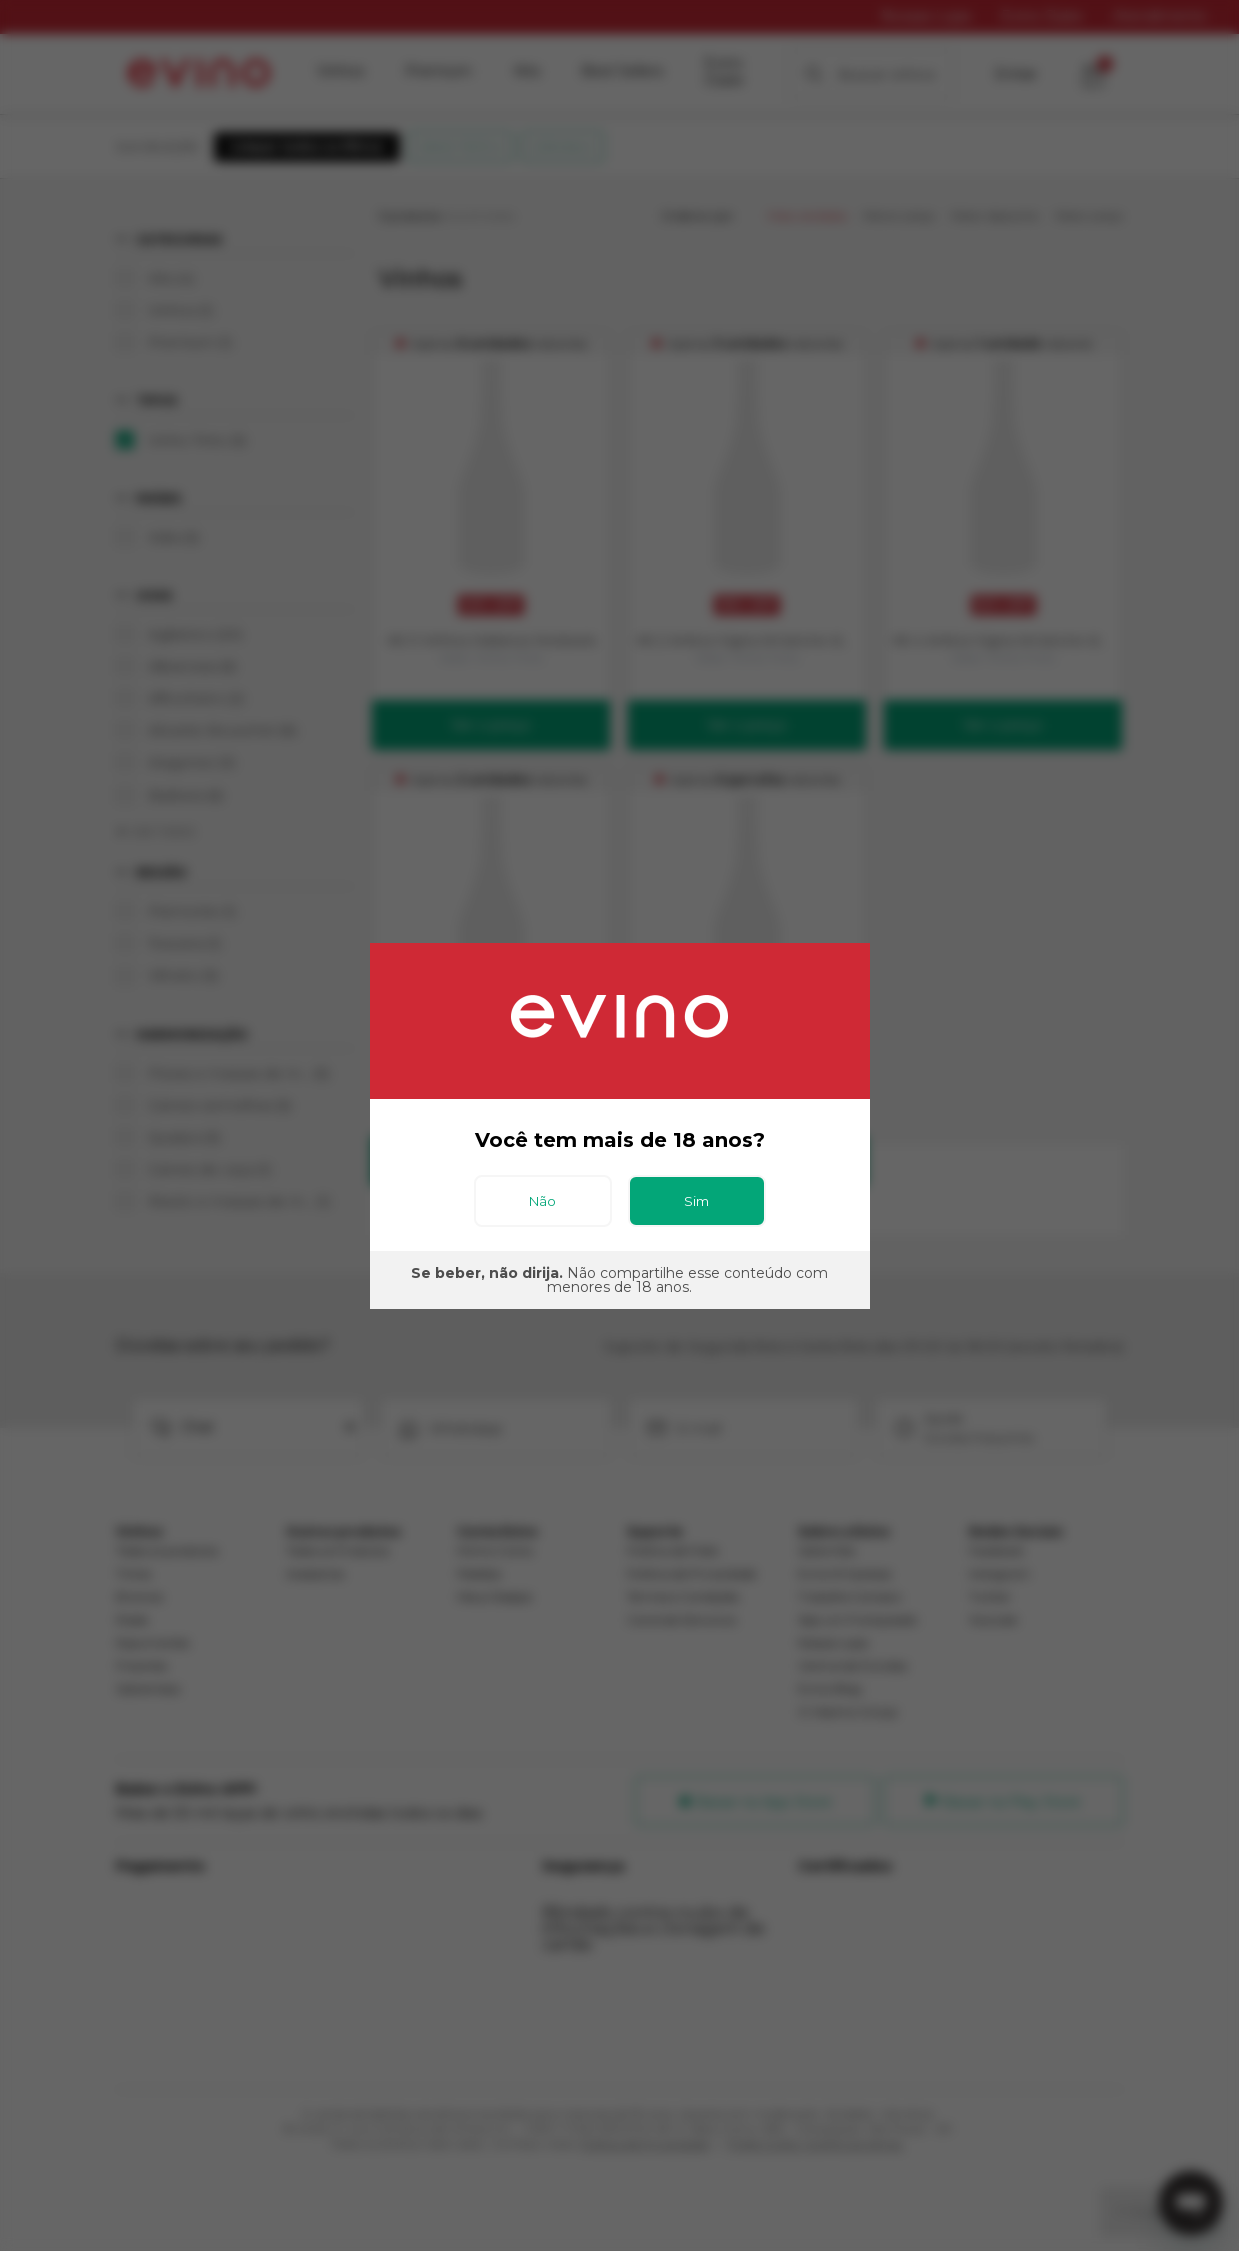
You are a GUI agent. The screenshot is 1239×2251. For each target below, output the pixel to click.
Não (542, 1201)
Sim (696, 1201)
